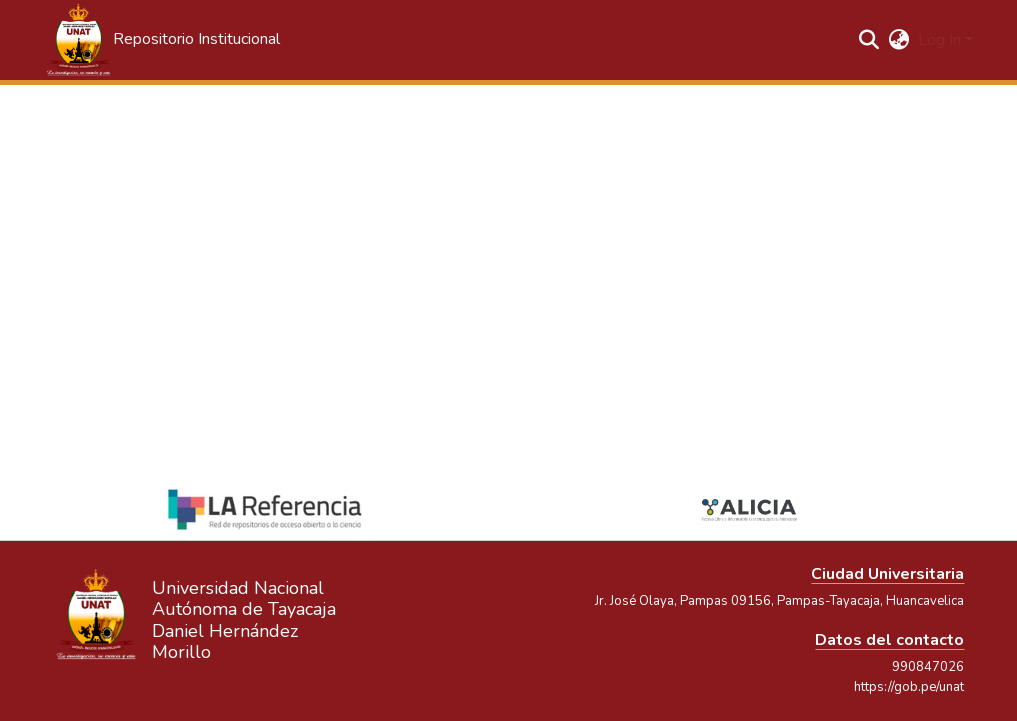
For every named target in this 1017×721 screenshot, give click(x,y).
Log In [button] (941, 40)
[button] (162, 40)
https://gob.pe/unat (909, 687)
